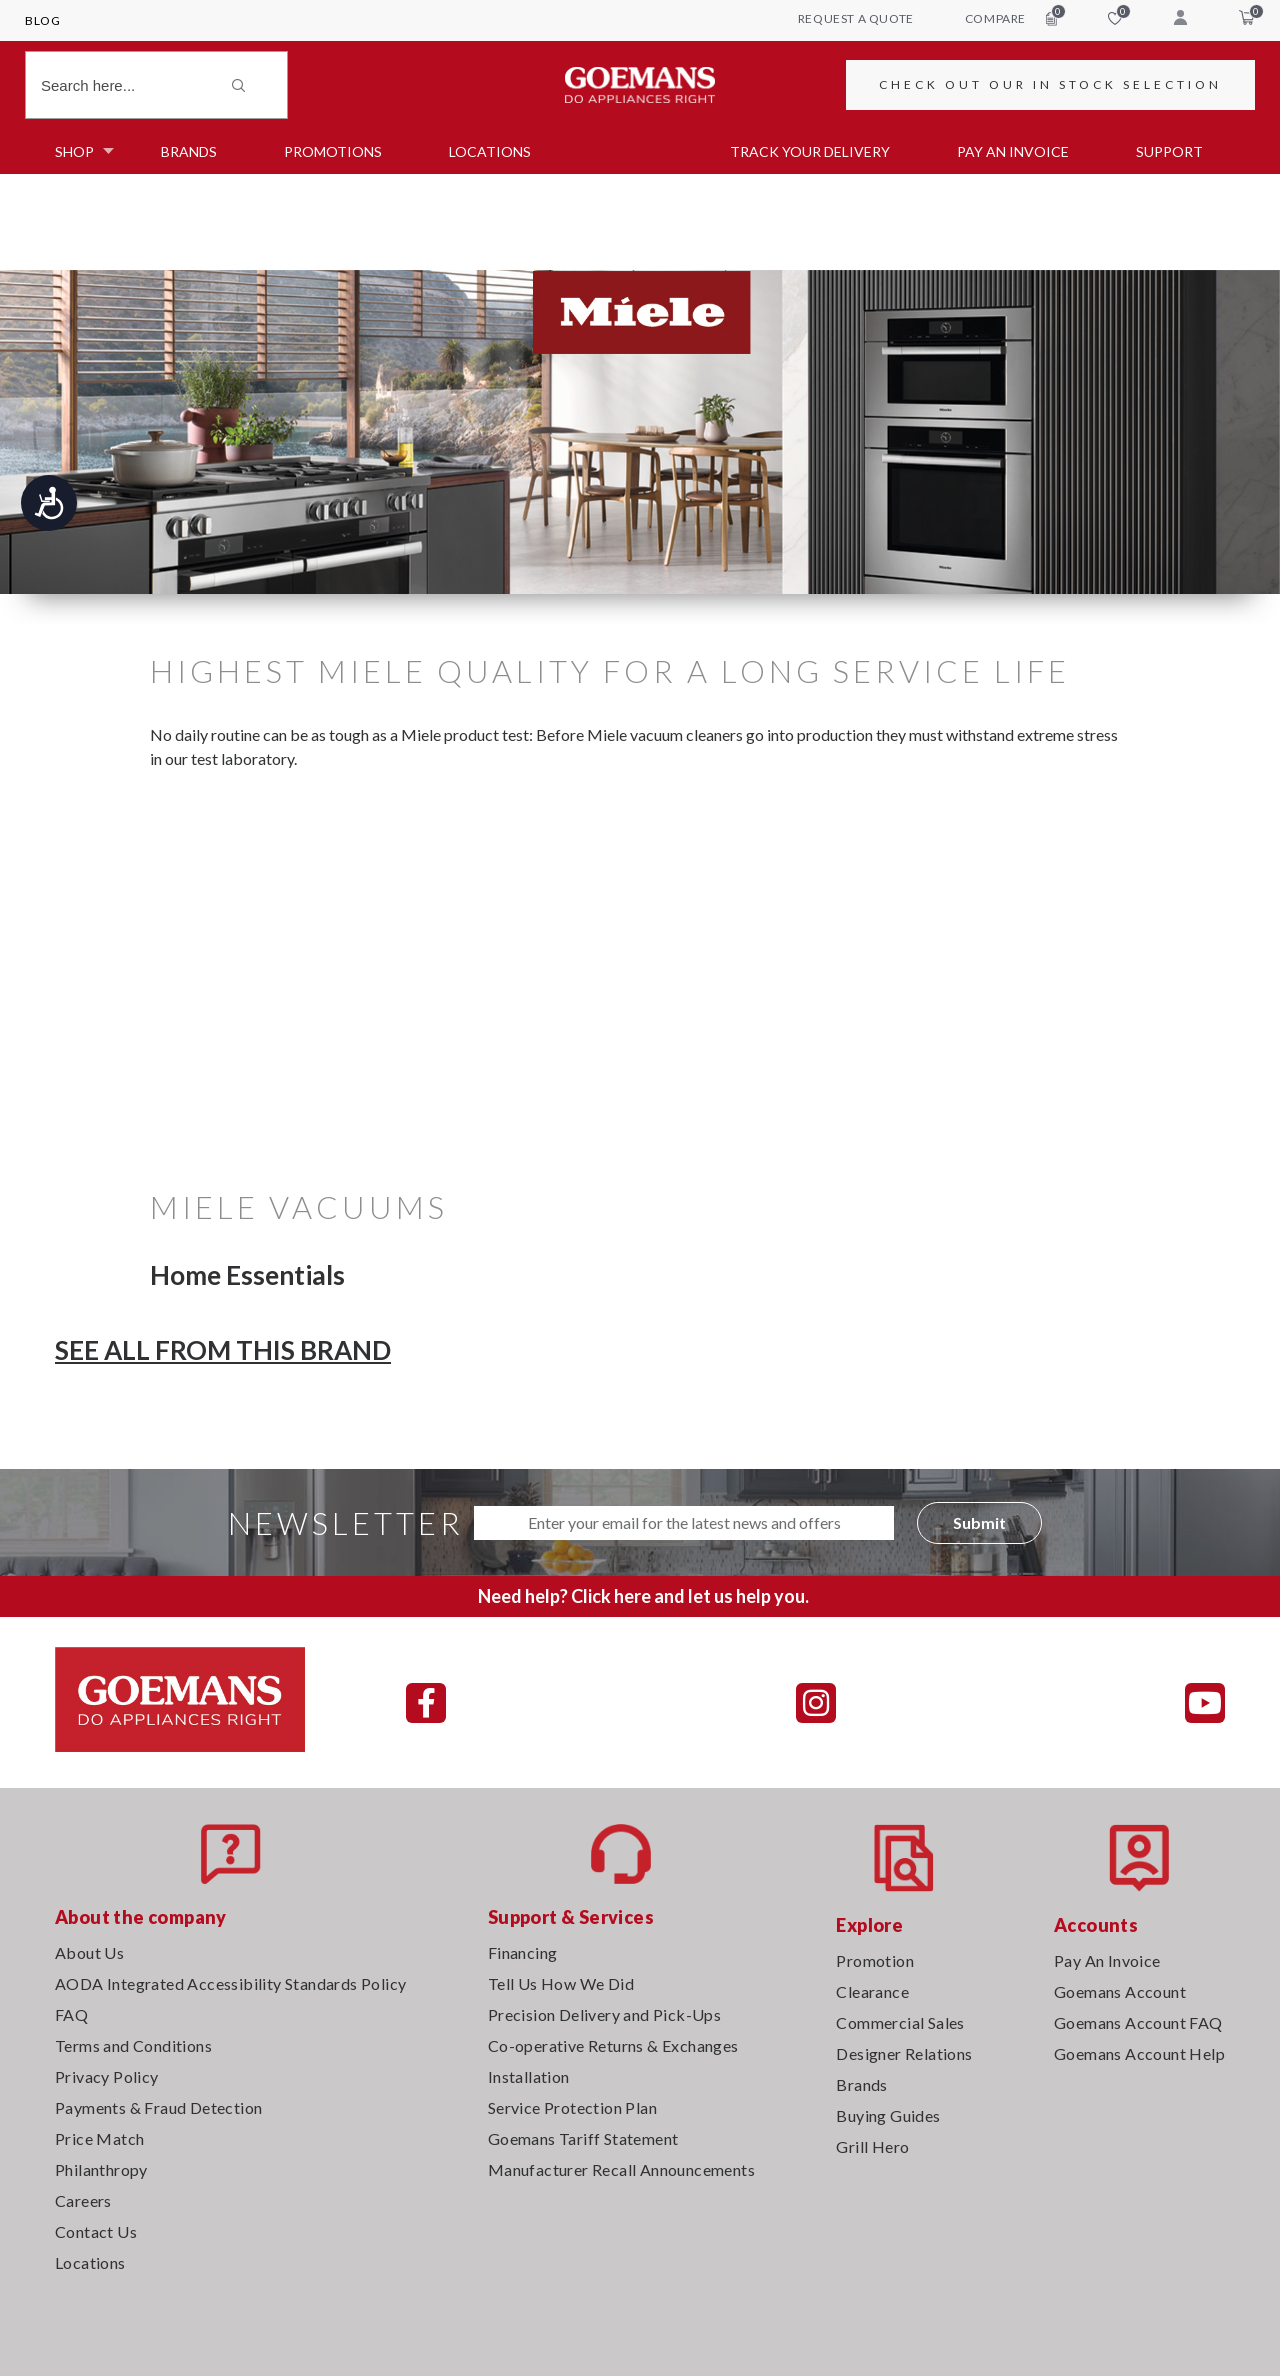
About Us (89, 1952)
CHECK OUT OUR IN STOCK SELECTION (1050, 84)
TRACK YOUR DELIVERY (810, 151)
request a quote (856, 18)
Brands (189, 151)
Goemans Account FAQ (1138, 2022)
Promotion (875, 1960)
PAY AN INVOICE (1013, 151)
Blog (42, 20)
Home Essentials (247, 1275)
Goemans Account (1120, 1991)
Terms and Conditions (133, 2045)
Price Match (99, 2138)
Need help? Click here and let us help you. (643, 1596)
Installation (529, 2076)
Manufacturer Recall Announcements (621, 2169)
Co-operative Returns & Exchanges (613, 2045)
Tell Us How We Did (561, 1983)
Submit (979, 1522)
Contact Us (96, 2231)
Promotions (333, 151)
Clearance (872, 1991)
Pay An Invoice (1107, 1960)
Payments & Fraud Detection (158, 2107)
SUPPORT (1169, 151)
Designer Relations (904, 2053)
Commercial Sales (900, 2022)
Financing (523, 1952)
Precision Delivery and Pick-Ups (604, 2014)
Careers (83, 2200)
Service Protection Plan (572, 2107)
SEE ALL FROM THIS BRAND (223, 1350)
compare (1011, 18)
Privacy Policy (107, 2076)
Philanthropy (101, 2169)
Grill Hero (872, 2146)
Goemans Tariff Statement (583, 2138)
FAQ (71, 2014)
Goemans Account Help (1139, 2053)
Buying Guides (888, 2115)
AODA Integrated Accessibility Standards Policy (230, 1983)
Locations (490, 151)
